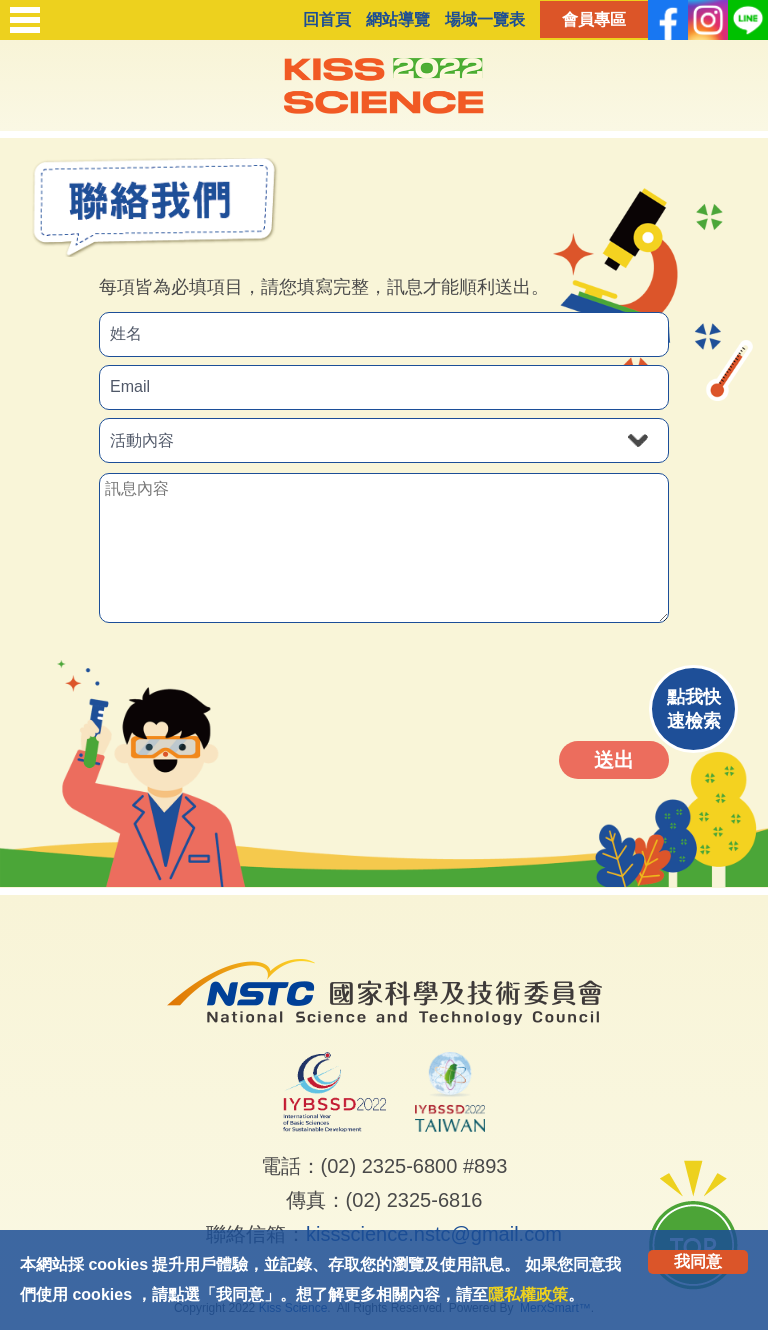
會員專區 (594, 19)
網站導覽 (398, 19)
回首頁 (327, 19)
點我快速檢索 (694, 709)
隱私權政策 (528, 1294)
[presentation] (521, 682)
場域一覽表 (485, 19)
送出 (614, 760)
